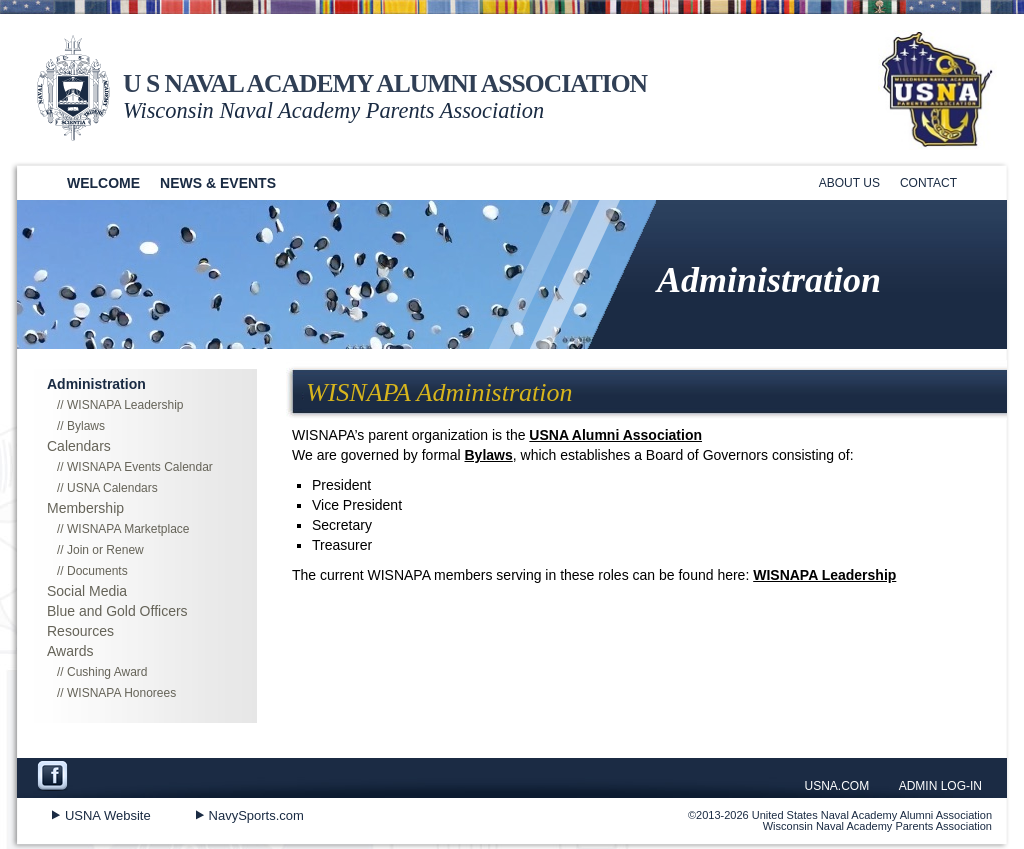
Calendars (79, 446)
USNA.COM (837, 786)
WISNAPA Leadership (824, 575)
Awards (70, 651)
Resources (80, 631)
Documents (97, 571)
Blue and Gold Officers (117, 611)
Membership (85, 508)
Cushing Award (107, 672)
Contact (928, 183)
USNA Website (108, 815)
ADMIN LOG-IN (940, 786)
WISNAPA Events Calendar (140, 467)
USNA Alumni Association (615, 435)
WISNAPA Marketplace (128, 529)
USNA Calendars (112, 488)
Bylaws (489, 455)
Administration (96, 384)
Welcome (103, 183)
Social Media (87, 591)
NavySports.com (256, 815)
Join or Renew (105, 550)
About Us (849, 183)
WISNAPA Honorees (121, 693)
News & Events (218, 183)
